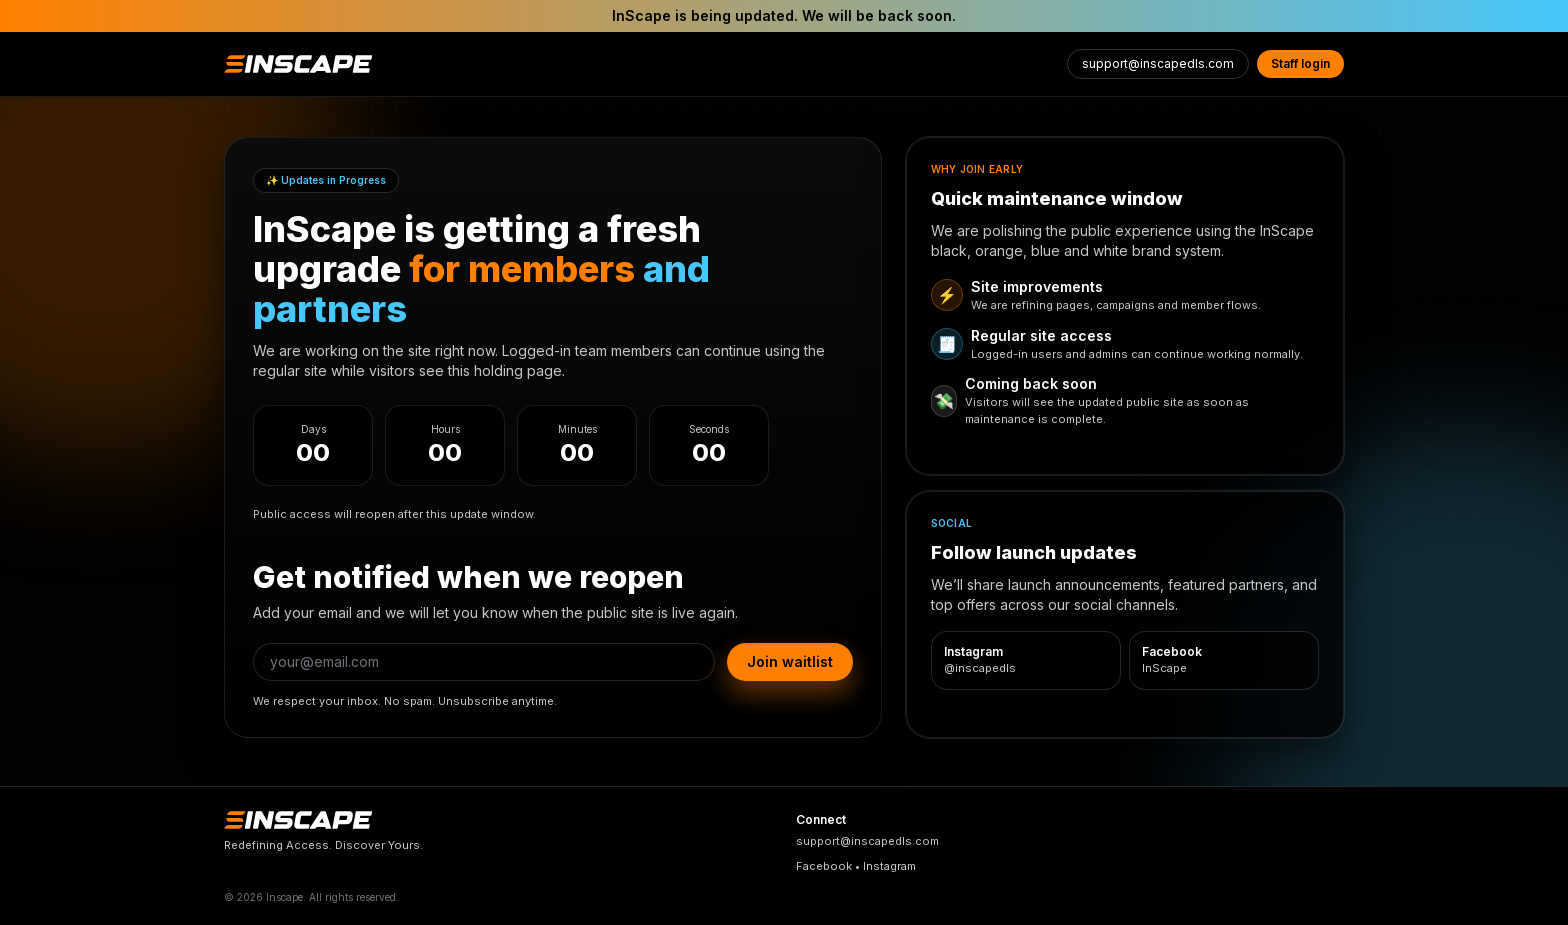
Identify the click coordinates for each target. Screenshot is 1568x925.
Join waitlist (790, 661)
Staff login (1300, 63)
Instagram (889, 866)
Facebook (824, 866)
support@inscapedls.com (1158, 63)
